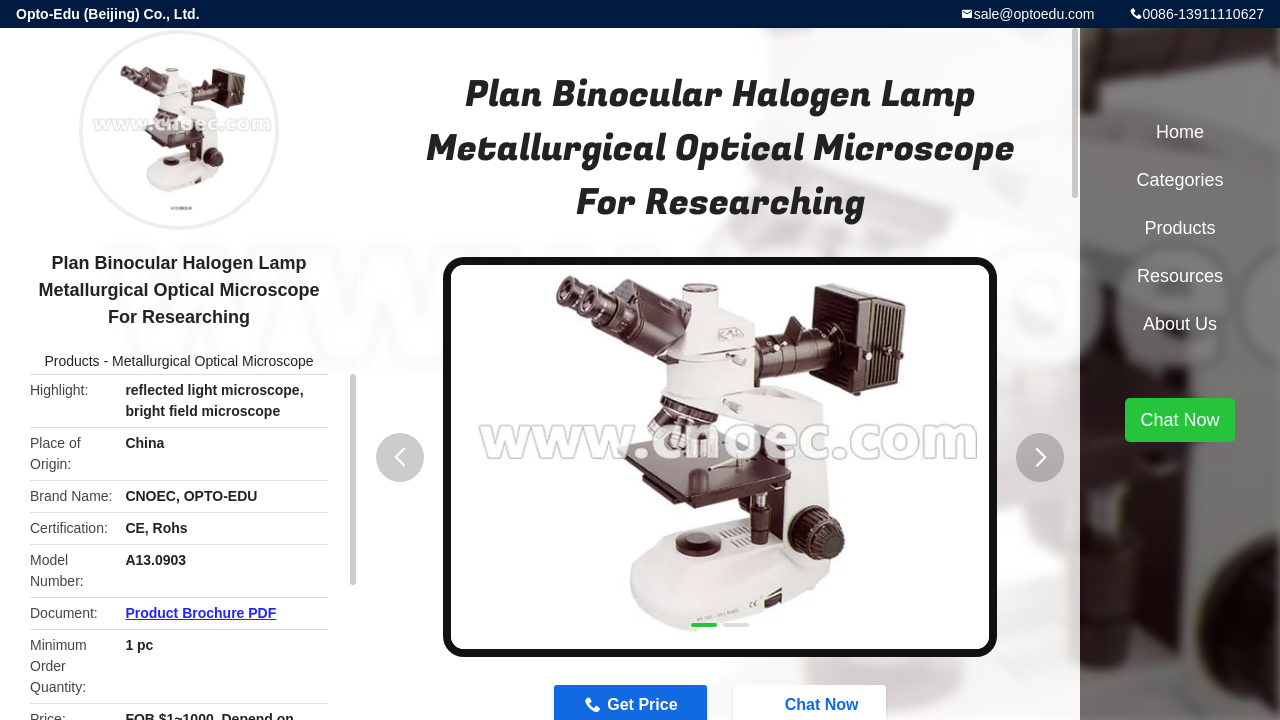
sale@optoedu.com (1034, 14)
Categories (1179, 180)
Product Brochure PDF (200, 613)
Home (1180, 132)
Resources (1180, 276)
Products (71, 361)
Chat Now (1179, 420)
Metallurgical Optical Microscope (213, 361)
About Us (1180, 324)
